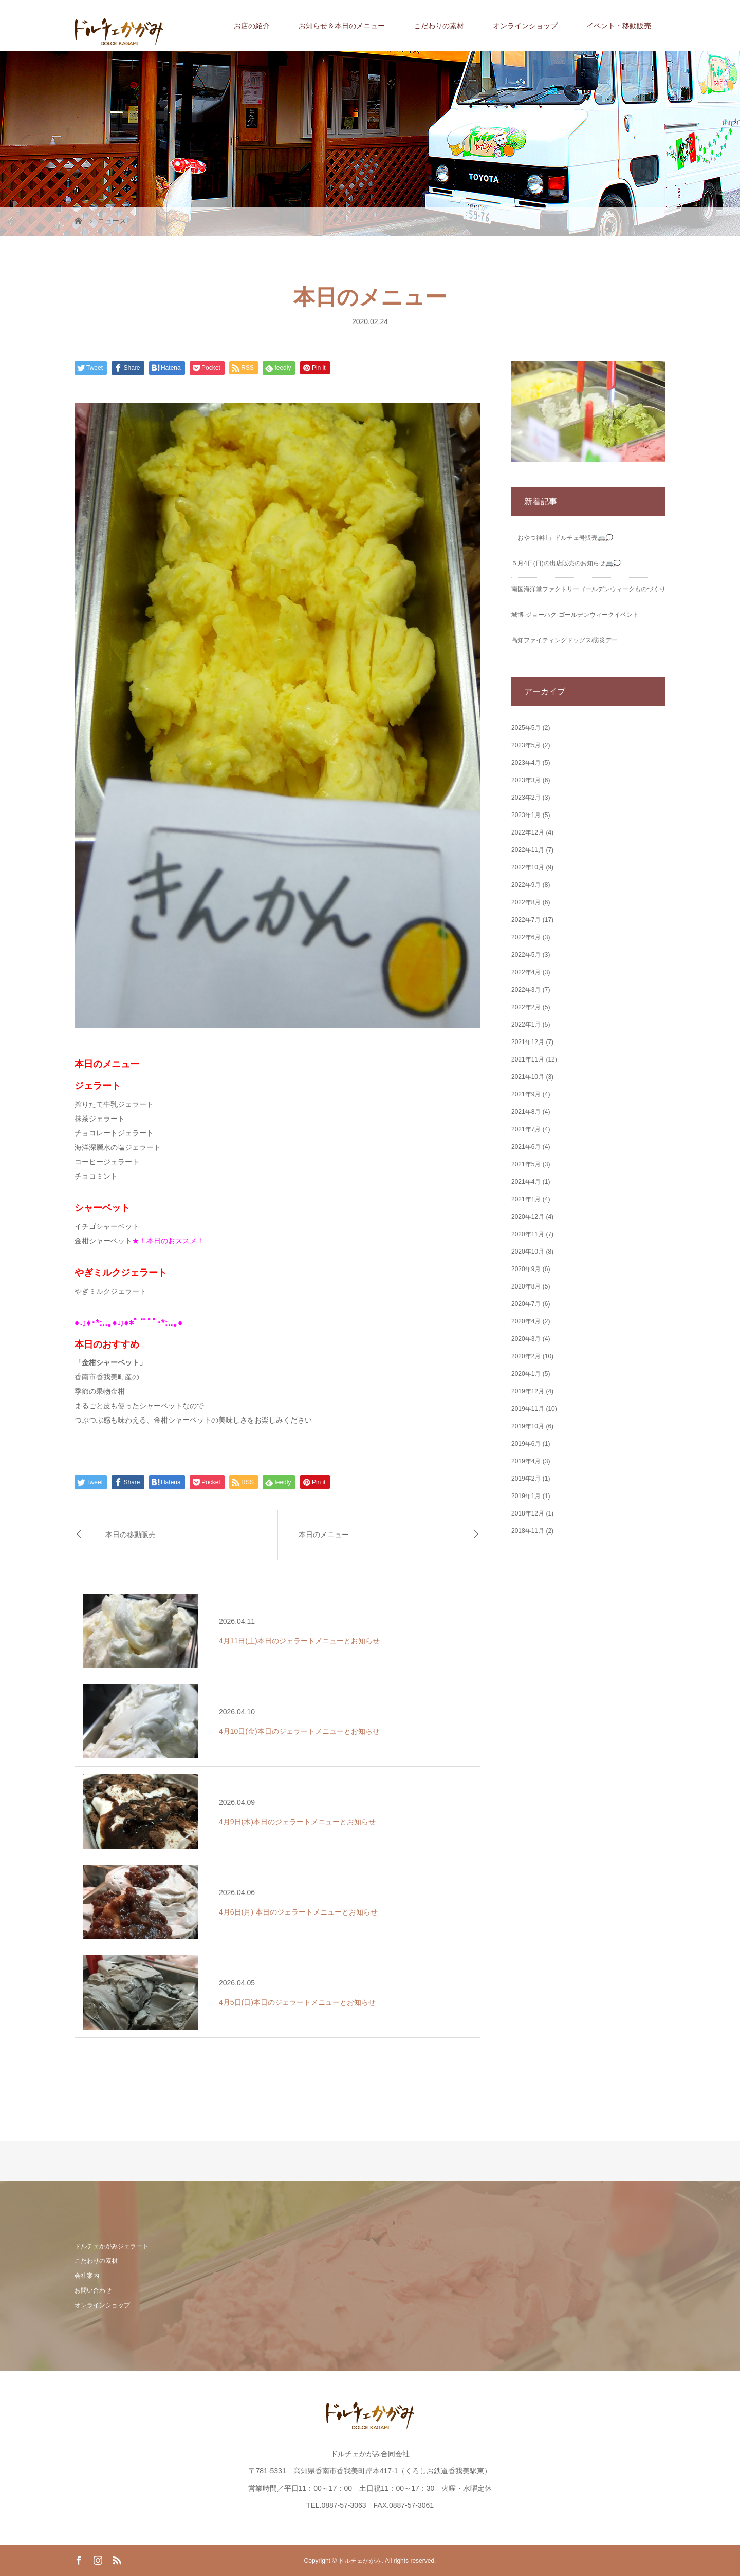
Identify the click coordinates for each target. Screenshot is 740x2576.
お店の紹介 (252, 26)
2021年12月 (527, 1042)
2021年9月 (526, 1094)
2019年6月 (526, 1443)
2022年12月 (527, 832)
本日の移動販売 (130, 1534)
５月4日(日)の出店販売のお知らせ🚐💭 (566, 563)
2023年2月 (526, 797)
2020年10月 (527, 1251)
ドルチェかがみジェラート (112, 2246)
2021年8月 (526, 1111)
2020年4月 (526, 1321)
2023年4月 (526, 762)
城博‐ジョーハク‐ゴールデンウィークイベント (575, 614)
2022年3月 (526, 989)
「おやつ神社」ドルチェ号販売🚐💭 (562, 537)
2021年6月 (526, 1146)
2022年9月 (526, 884)
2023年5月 (526, 745)
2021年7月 (526, 1129)
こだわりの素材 (439, 26)
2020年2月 (526, 1356)
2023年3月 (526, 780)
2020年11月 (527, 1234)
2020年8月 (526, 1286)
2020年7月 (526, 1304)
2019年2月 (526, 1478)
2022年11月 (527, 850)
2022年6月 (526, 937)
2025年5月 (526, 727)
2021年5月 (526, 1164)
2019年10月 (527, 1426)
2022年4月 (526, 972)
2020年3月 (526, 1338)
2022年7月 (526, 919)
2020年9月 (526, 1269)
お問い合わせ (93, 2290)
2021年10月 (527, 1077)
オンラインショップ (525, 26)
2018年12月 (527, 1513)
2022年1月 (526, 1024)
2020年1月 (526, 1373)
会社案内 (87, 2275)
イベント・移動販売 (618, 26)
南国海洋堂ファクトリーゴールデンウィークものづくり (588, 589)
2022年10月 (527, 867)
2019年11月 (527, 1408)
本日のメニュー (324, 1534)
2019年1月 (526, 1496)
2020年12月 (527, 1216)
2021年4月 (526, 1181)
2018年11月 (527, 1531)
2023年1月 (526, 815)
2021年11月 (527, 1059)
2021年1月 (526, 1199)
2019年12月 (527, 1391)
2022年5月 (526, 954)
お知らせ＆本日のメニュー (342, 26)
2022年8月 (526, 902)
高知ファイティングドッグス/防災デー (564, 640)
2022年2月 (526, 1007)
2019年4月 (526, 1461)
